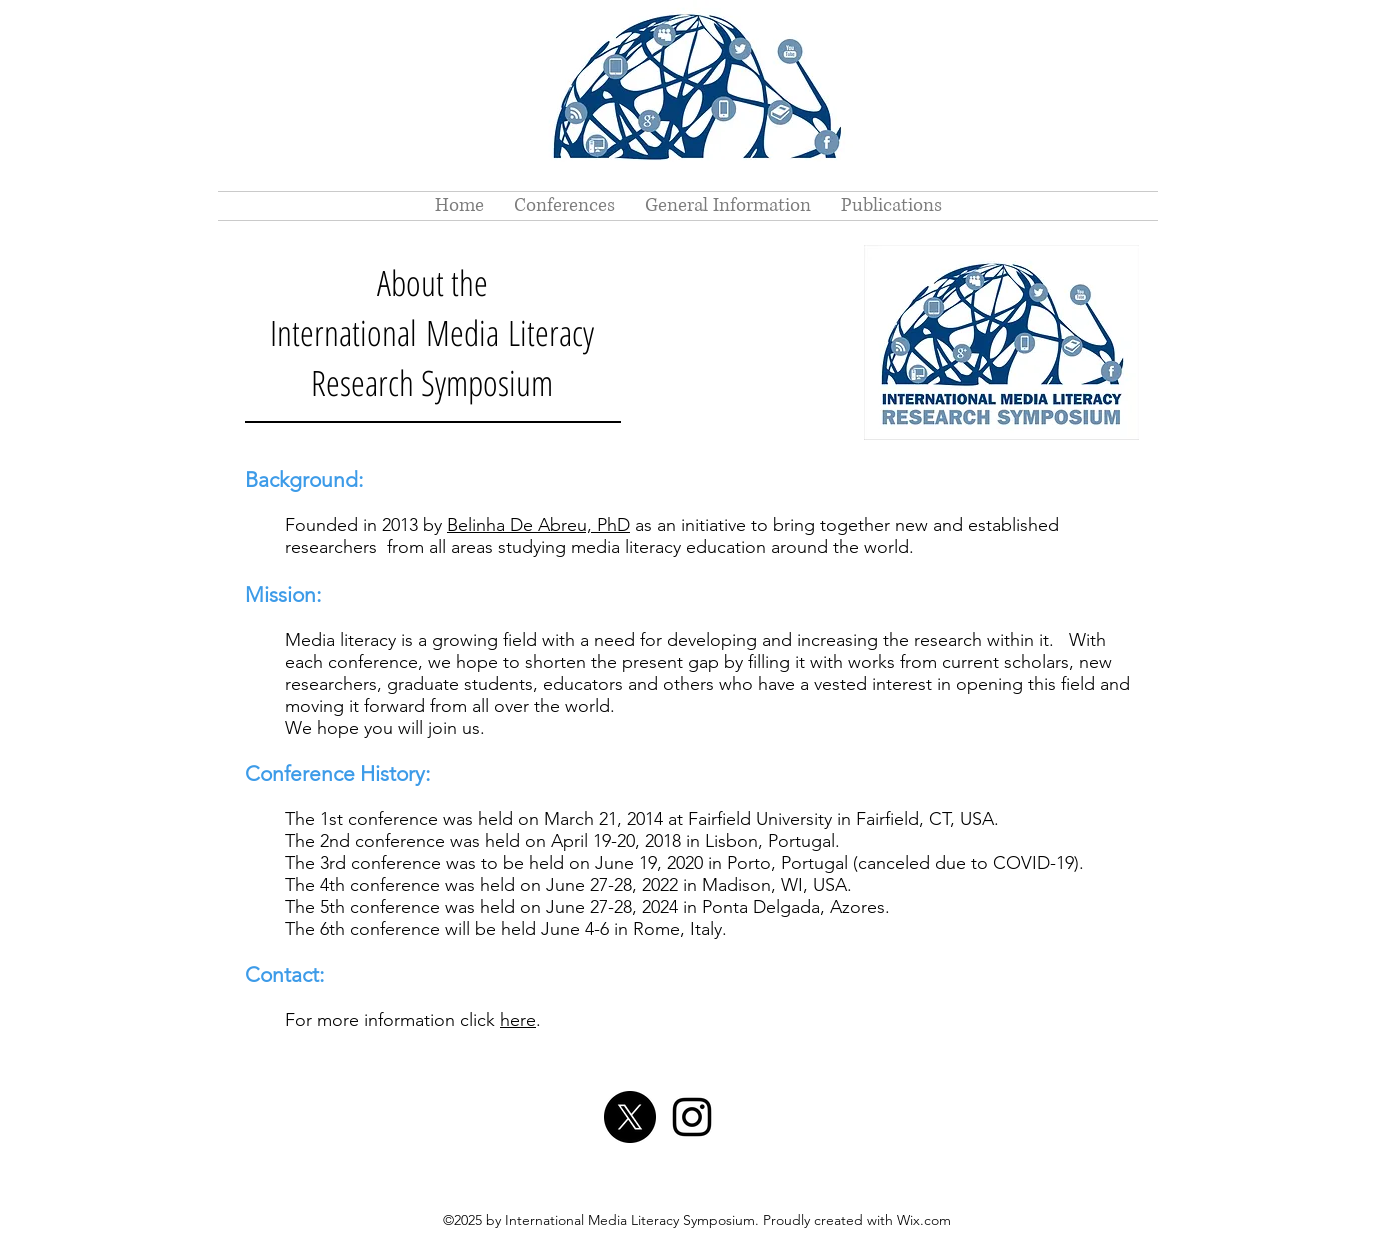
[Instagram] (692, 1117)
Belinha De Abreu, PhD (538, 525)
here (518, 1020)
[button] (564, 206)
